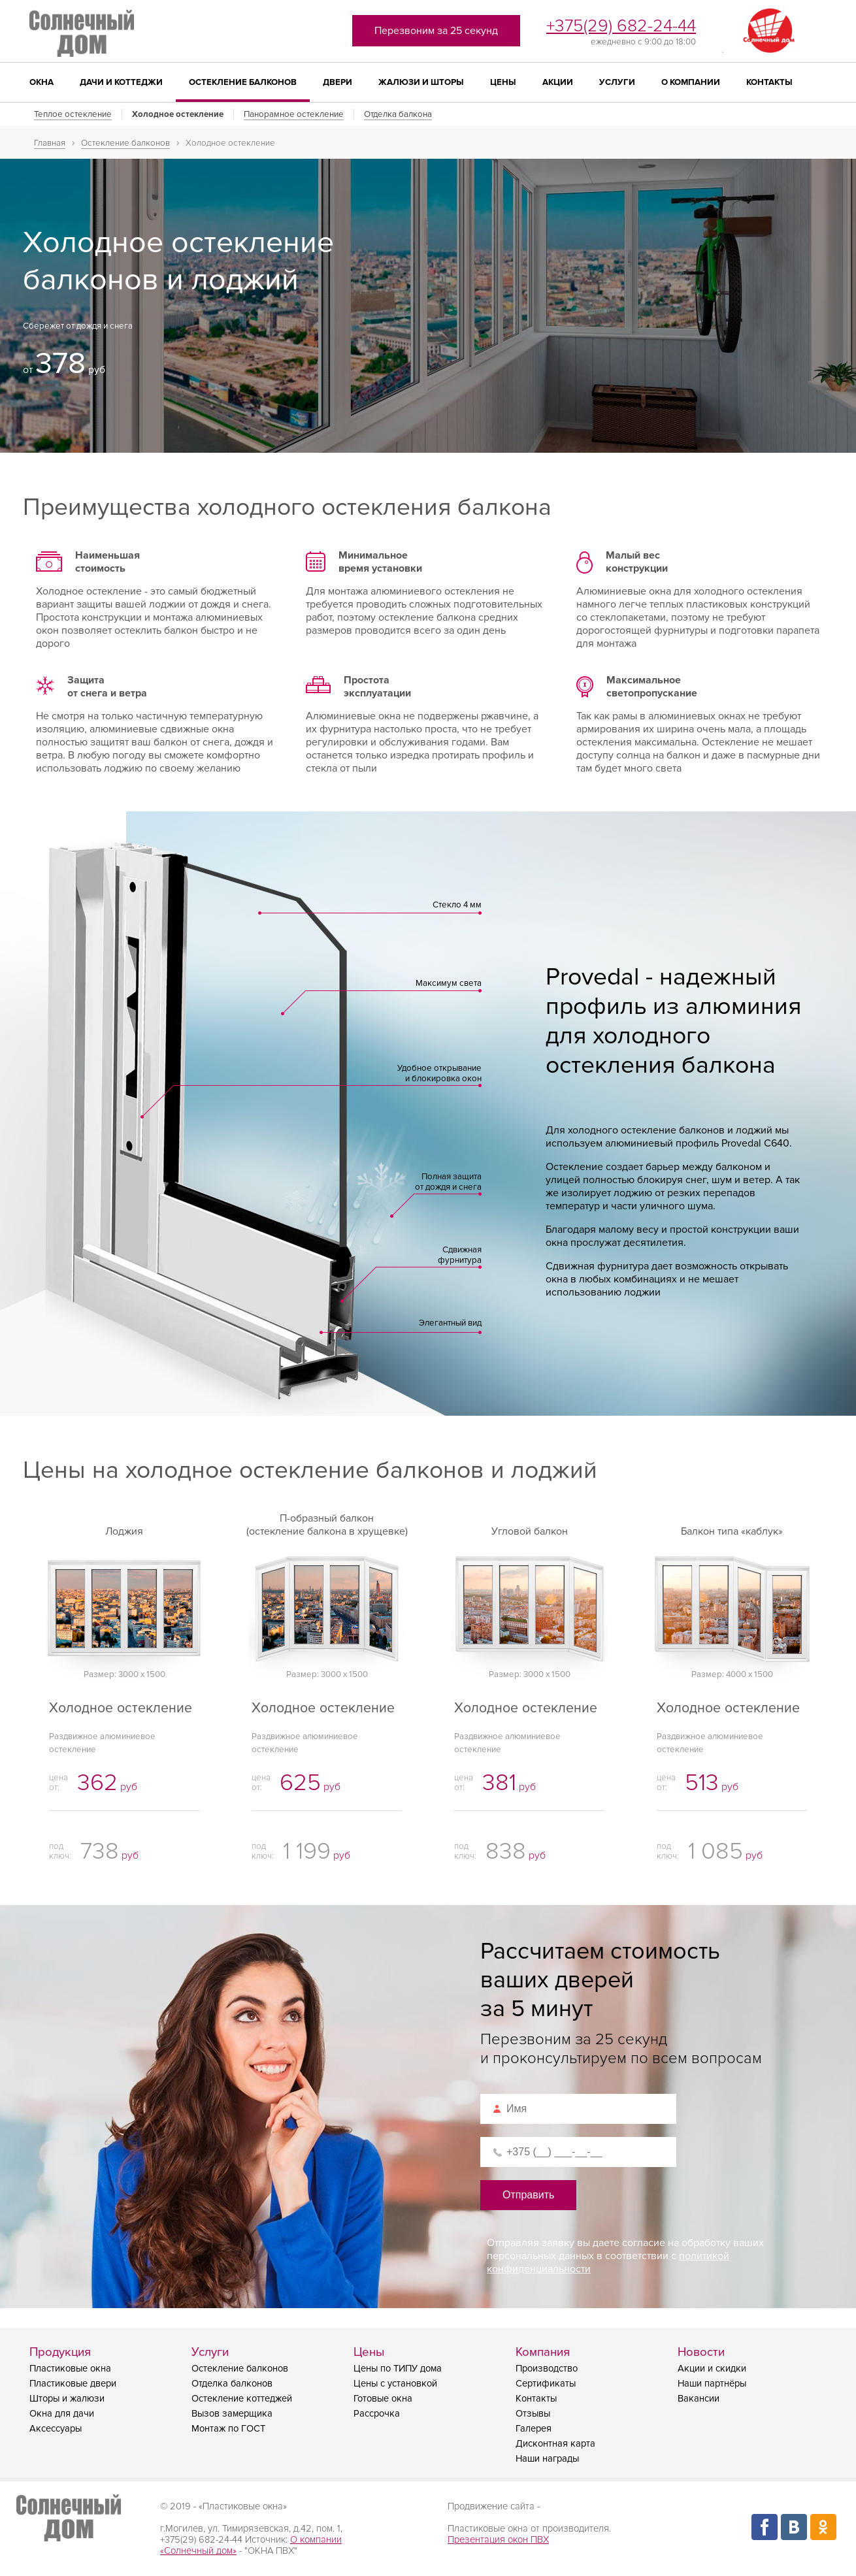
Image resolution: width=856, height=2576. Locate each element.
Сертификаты (546, 2383)
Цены (503, 82)
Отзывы (533, 2413)
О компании (690, 82)
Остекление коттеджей (241, 2398)
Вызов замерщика (231, 2413)
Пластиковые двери (72, 2383)
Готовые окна (383, 2398)
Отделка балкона (398, 114)
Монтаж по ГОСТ (228, 2428)
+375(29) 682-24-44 (621, 26)
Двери (337, 82)
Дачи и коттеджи (121, 82)
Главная (49, 143)
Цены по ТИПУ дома (398, 2368)
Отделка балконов (231, 2383)
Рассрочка (377, 2413)
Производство (547, 2368)
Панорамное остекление (294, 114)
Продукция (60, 2352)
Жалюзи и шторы (421, 82)
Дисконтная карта (555, 2443)
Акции (557, 82)
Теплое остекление (73, 114)
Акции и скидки (712, 2368)
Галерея (533, 2428)
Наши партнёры (712, 2383)
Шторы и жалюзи (67, 2398)
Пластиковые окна (70, 2368)
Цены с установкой (395, 2383)
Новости (701, 2352)
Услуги (617, 82)
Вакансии (698, 2398)
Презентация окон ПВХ (498, 2539)
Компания (543, 2352)
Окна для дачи (61, 2413)
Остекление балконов (243, 82)
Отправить (528, 2194)
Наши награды (547, 2458)
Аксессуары (55, 2428)
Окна (41, 82)
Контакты (769, 82)
